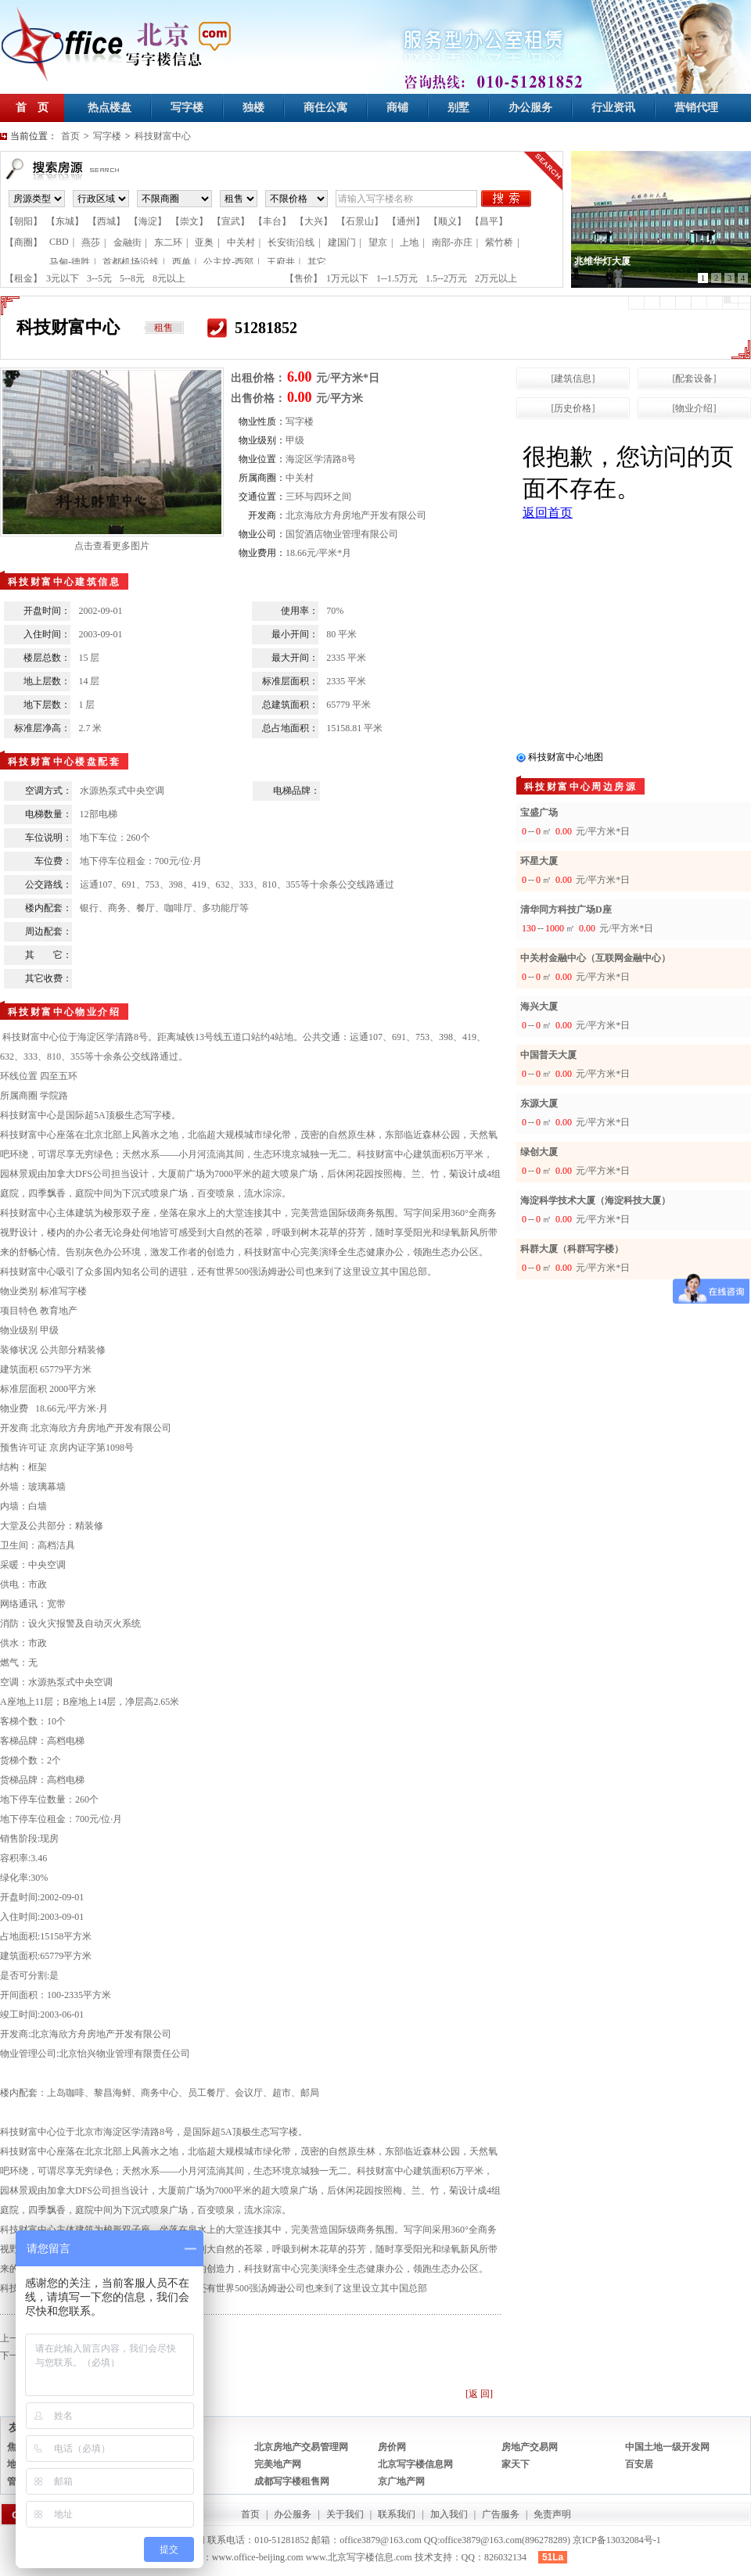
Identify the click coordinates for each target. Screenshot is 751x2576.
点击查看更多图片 (111, 545)
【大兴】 (313, 221)
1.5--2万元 (446, 278)
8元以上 (169, 278)
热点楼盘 (109, 107)
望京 (377, 242)
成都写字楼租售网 (291, 2481)
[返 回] (479, 2393)
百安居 (639, 2464)
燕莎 (90, 242)
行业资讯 (613, 107)
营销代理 (696, 107)
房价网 (392, 2446)
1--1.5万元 (397, 278)
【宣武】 (231, 221)
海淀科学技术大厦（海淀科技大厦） (595, 1200)
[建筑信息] (573, 378)
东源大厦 (539, 1103)
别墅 (458, 107)
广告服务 (500, 2514)
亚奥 (204, 242)
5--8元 (132, 278)
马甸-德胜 (69, 262)
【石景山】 (359, 221)
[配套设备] (695, 378)
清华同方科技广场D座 (566, 909)
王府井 (281, 262)
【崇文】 (189, 221)
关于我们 (345, 2514)
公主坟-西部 (228, 262)
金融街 (127, 242)
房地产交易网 (529, 2446)
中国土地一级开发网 (667, 2446)
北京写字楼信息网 (415, 2464)
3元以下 (62, 278)
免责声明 (552, 2514)
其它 (316, 262)
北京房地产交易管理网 (301, 2446)
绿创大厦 (539, 1151)
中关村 (241, 242)
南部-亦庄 (452, 242)
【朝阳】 (23, 221)
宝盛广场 (539, 812)
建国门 (342, 242)
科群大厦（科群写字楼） (571, 1248)
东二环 (168, 242)
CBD (59, 241)
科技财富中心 (163, 136)
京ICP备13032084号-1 (617, 2540)
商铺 (397, 107)
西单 (181, 262)
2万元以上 (496, 278)
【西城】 (106, 221)
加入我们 (449, 2514)
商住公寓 (325, 107)
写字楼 (187, 107)
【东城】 (65, 221)
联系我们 (396, 2514)
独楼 (253, 107)
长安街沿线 (291, 242)
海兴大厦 (539, 1006)
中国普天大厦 (548, 1054)
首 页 (32, 107)
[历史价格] (573, 408)
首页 (70, 136)
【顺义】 (447, 221)
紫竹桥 (499, 242)
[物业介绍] (695, 408)
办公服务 (530, 107)
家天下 (515, 2464)
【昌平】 (489, 221)
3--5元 (99, 278)
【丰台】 (272, 221)
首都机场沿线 (130, 262)
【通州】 (406, 221)
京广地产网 (401, 2481)
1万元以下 (347, 278)
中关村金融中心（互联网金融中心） (595, 958)
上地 (409, 242)
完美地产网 (277, 2464)
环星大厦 (539, 861)
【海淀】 (148, 221)
